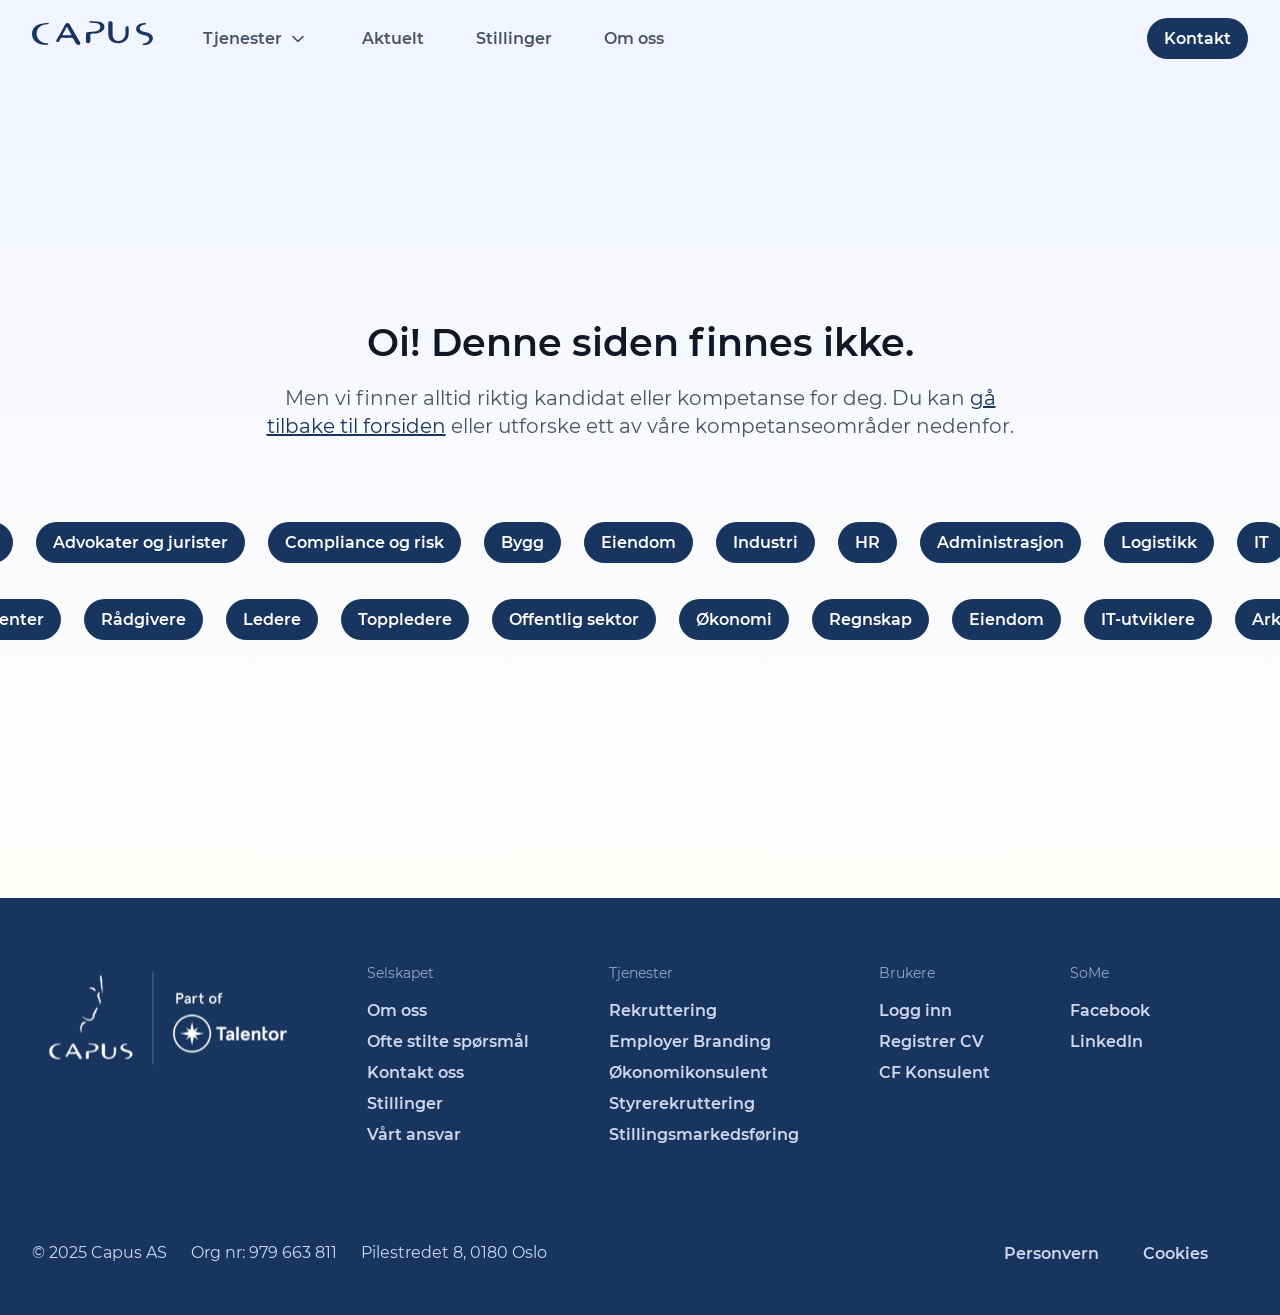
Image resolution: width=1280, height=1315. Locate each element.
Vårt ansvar (414, 1134)
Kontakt (1197, 38)
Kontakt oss (415, 1072)
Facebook (1110, 1010)
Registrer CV (931, 1041)
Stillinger (514, 38)
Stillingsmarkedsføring (704, 1134)
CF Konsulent (934, 1072)
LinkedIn (1106, 1041)
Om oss (634, 38)
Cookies (1175, 1253)
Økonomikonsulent (688, 1072)
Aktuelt (393, 38)
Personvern (1051, 1253)
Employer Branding (690, 1041)
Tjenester (242, 38)
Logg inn (915, 1010)
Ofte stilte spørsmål (448, 1041)
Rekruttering (663, 1010)
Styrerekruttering (682, 1103)
